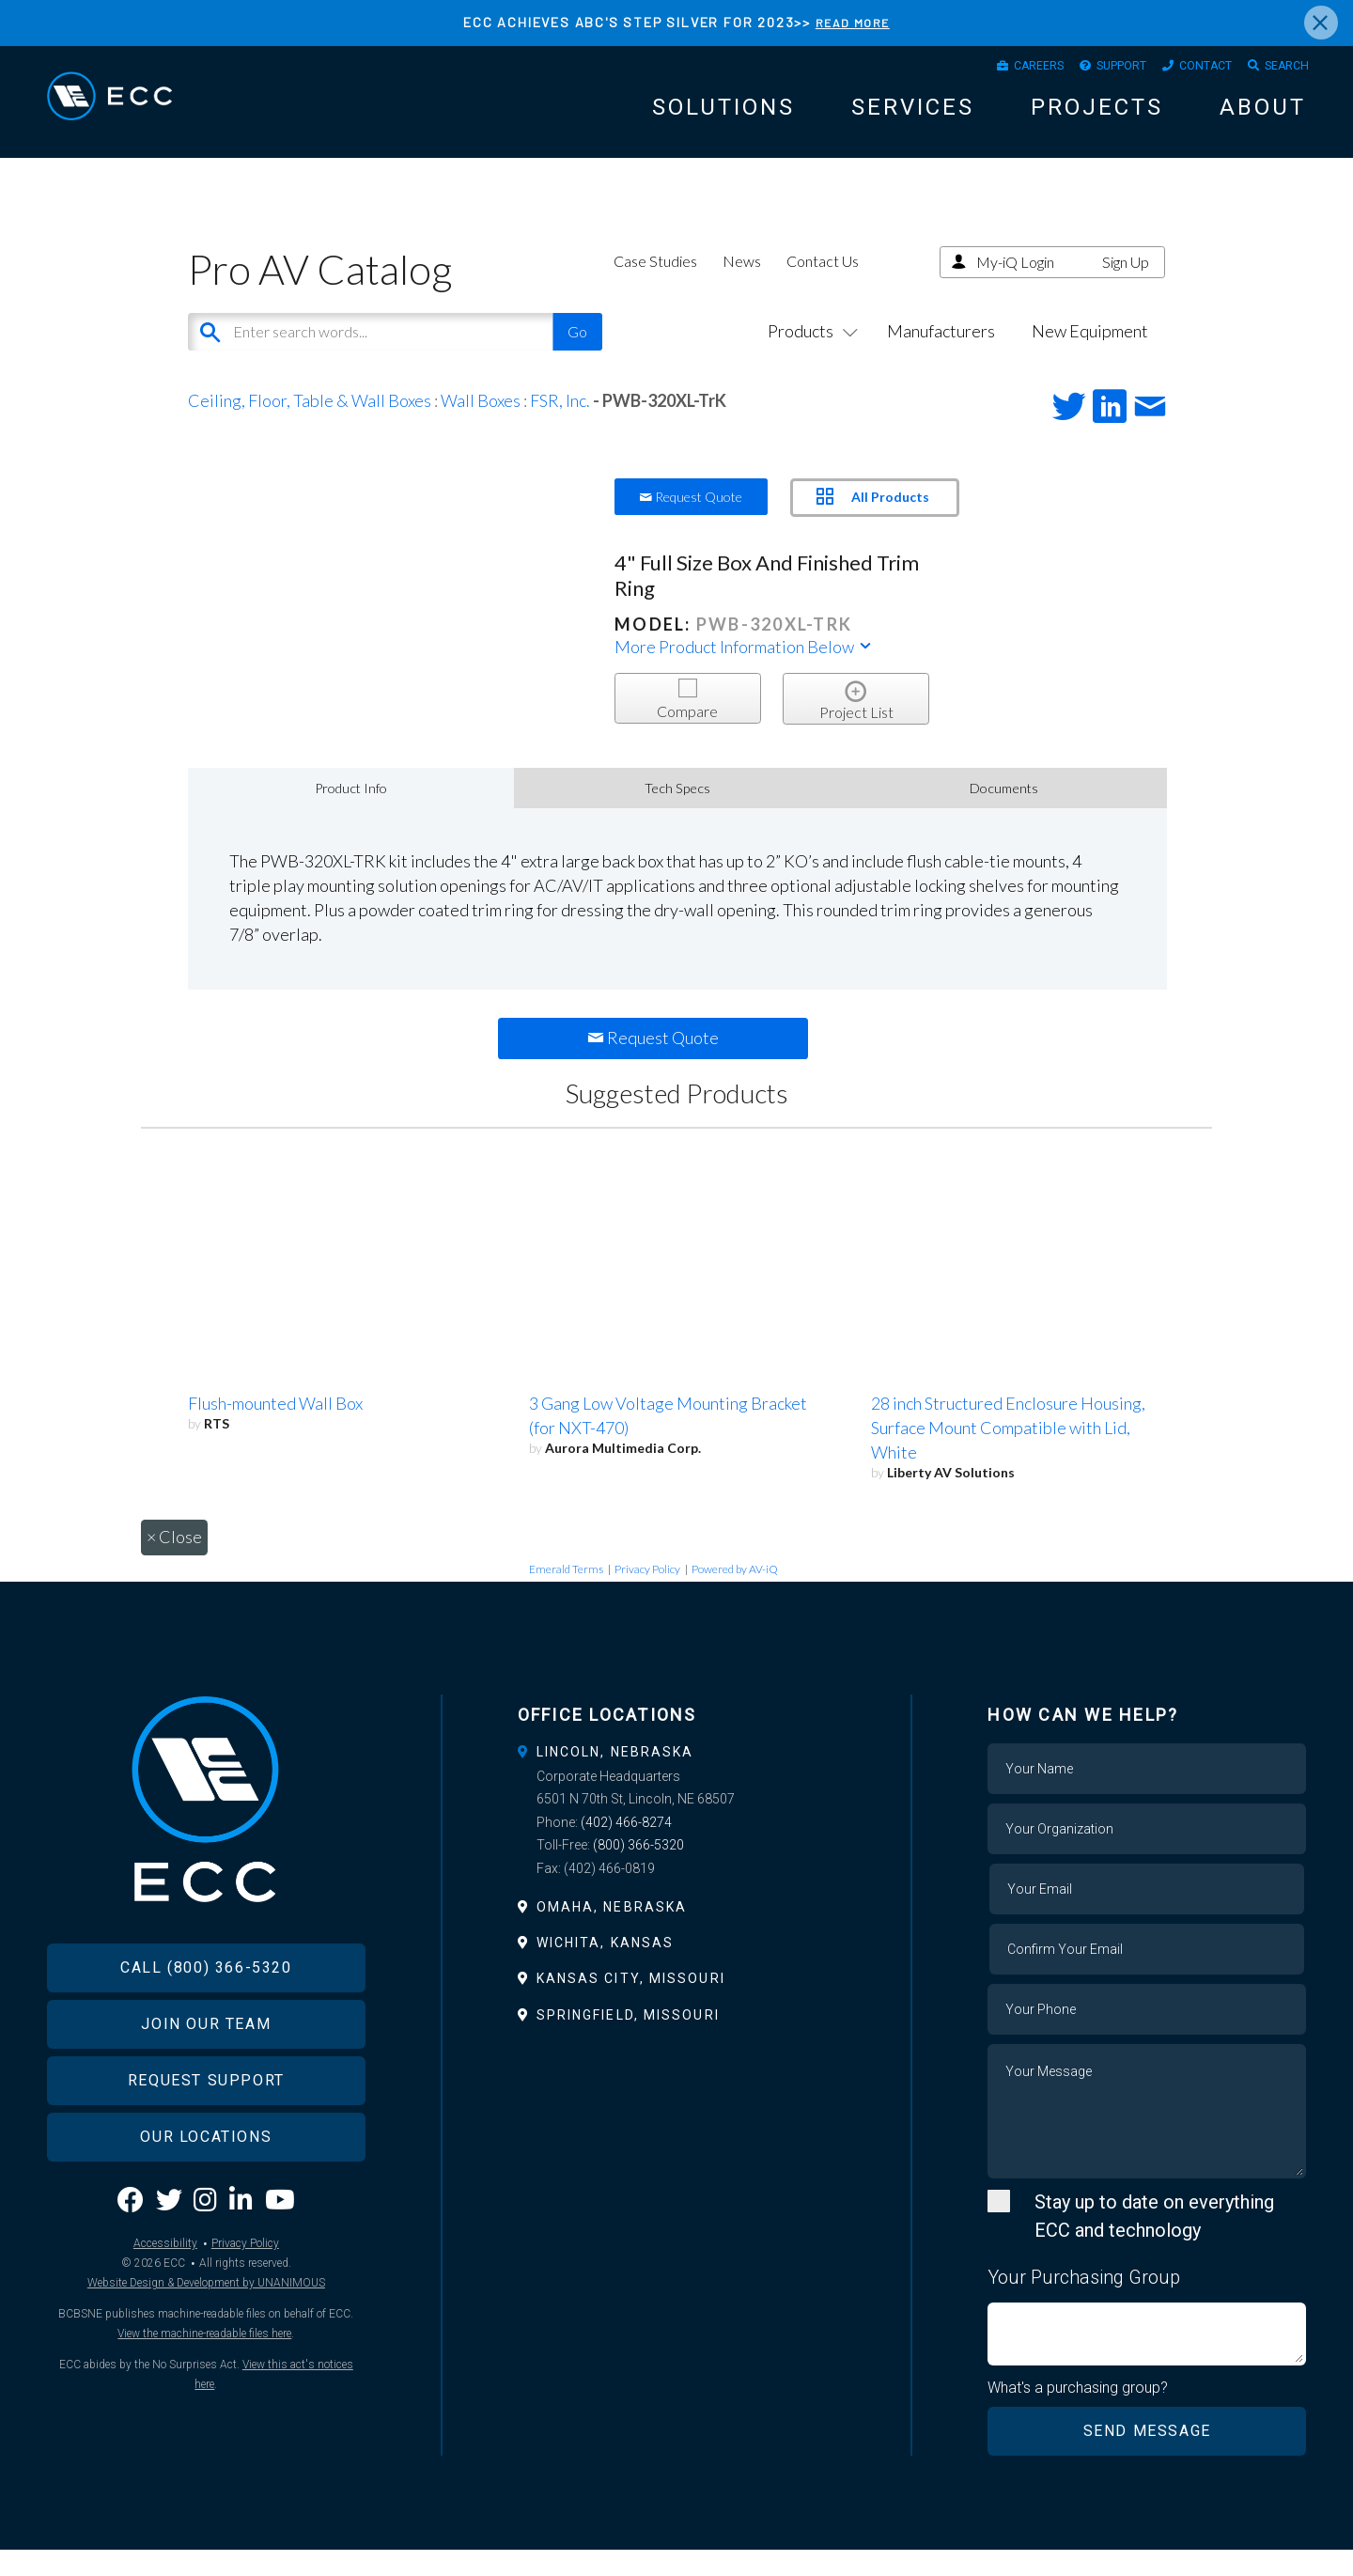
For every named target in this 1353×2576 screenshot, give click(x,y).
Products (809, 355)
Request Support (206, 2144)
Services (912, 116)
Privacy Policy (647, 1593)
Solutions (723, 116)
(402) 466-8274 (626, 1846)
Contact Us (822, 285)
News (742, 285)
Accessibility (165, 2307)
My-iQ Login (1015, 286)
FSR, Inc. (560, 424)
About (1263, 116)
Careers (988, 70)
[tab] (677, 1776)
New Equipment (1090, 355)
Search (1280, 70)
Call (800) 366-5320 (205, 2031)
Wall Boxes (481, 424)
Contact (1186, 70)
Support (1086, 70)
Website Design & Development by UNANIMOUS (206, 2346)
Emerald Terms (566, 1593)
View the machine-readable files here (204, 2397)
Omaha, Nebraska (612, 1931)
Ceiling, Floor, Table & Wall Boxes (309, 424)
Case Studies (655, 285)
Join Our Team (206, 2088)
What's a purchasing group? (1082, 2412)
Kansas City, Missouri (631, 2003)
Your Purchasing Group (1084, 2301)
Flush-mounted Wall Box (275, 1427)
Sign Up (1125, 286)
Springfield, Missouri (628, 2039)
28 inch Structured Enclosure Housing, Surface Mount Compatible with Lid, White (1008, 1452)
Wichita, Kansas (606, 1967)
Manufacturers (941, 355)
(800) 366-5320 (638, 1869)
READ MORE (852, 22)
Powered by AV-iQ (735, 1593)
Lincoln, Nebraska (615, 1776)
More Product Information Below (744, 671)
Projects (1097, 116)
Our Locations (206, 2200)
